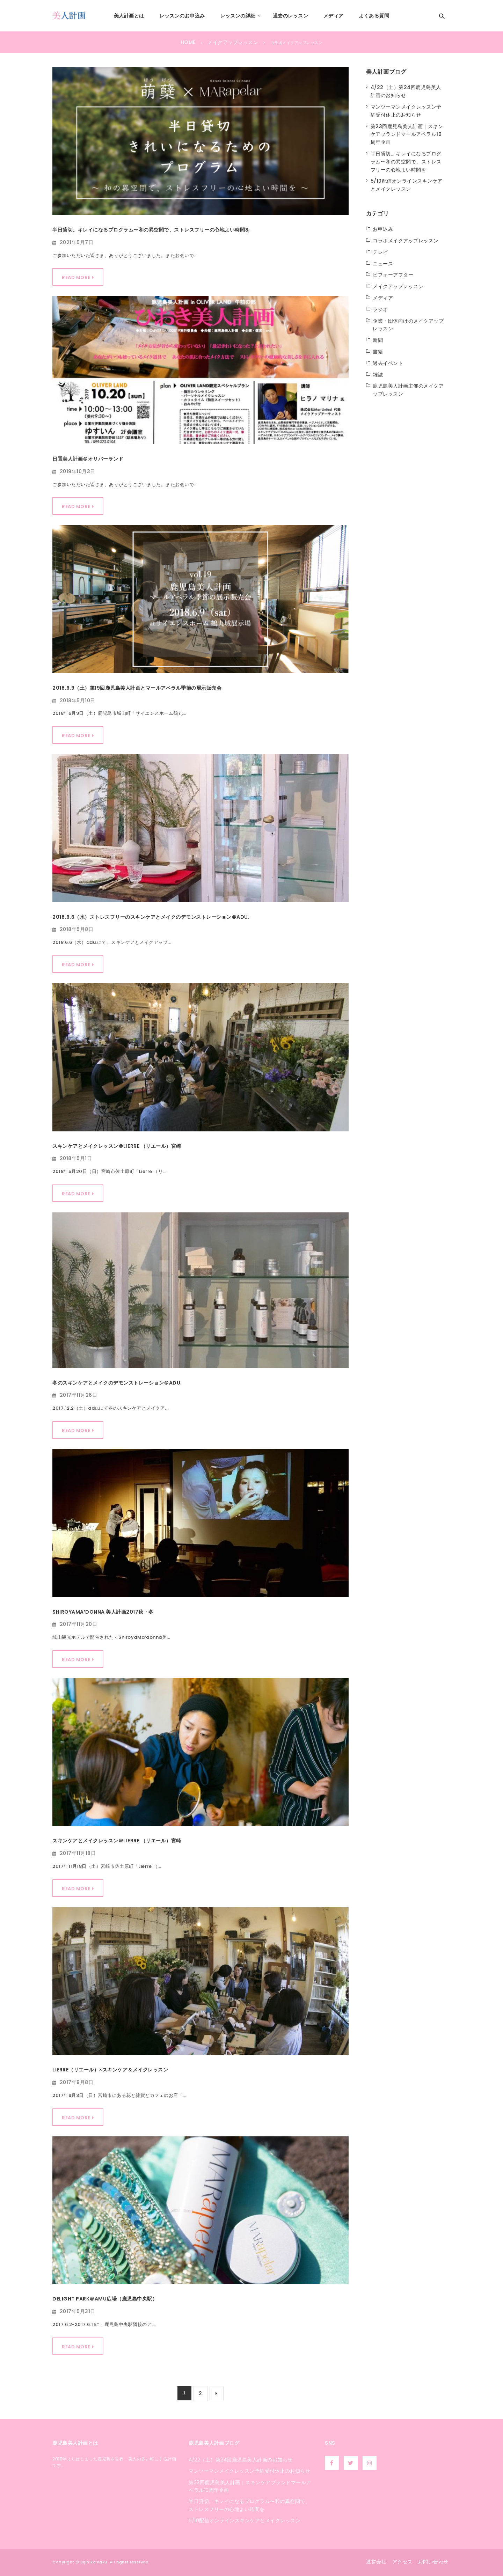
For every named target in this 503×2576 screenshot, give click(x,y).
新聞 (378, 340)
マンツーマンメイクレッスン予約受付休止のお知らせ (249, 2470)
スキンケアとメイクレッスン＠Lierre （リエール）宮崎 (116, 1840)
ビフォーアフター (393, 274)
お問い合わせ (433, 2561)
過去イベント (388, 363)
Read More (76, 277)
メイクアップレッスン (398, 286)
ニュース (383, 263)
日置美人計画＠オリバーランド (87, 458)
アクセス (402, 2561)
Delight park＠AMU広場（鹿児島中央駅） (104, 2298)
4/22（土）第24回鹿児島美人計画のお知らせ (241, 2459)
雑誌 (378, 374)
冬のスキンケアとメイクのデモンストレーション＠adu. (117, 1382)
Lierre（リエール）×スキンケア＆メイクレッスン (110, 2069)
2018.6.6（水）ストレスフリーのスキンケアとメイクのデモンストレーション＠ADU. (150, 916)
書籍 (378, 351)
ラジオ (380, 309)
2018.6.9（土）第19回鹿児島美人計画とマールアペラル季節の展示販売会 (136, 687)
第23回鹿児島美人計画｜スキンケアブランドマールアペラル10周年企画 (407, 134)
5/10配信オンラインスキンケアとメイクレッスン (244, 2520)
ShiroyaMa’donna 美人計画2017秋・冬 (103, 1611)
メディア (383, 297)
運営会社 (376, 2561)
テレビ (380, 252)
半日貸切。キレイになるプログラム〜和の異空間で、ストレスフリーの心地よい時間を (151, 229)
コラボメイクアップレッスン (406, 240)
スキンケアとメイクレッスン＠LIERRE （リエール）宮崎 (116, 1146)
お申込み (383, 229)
